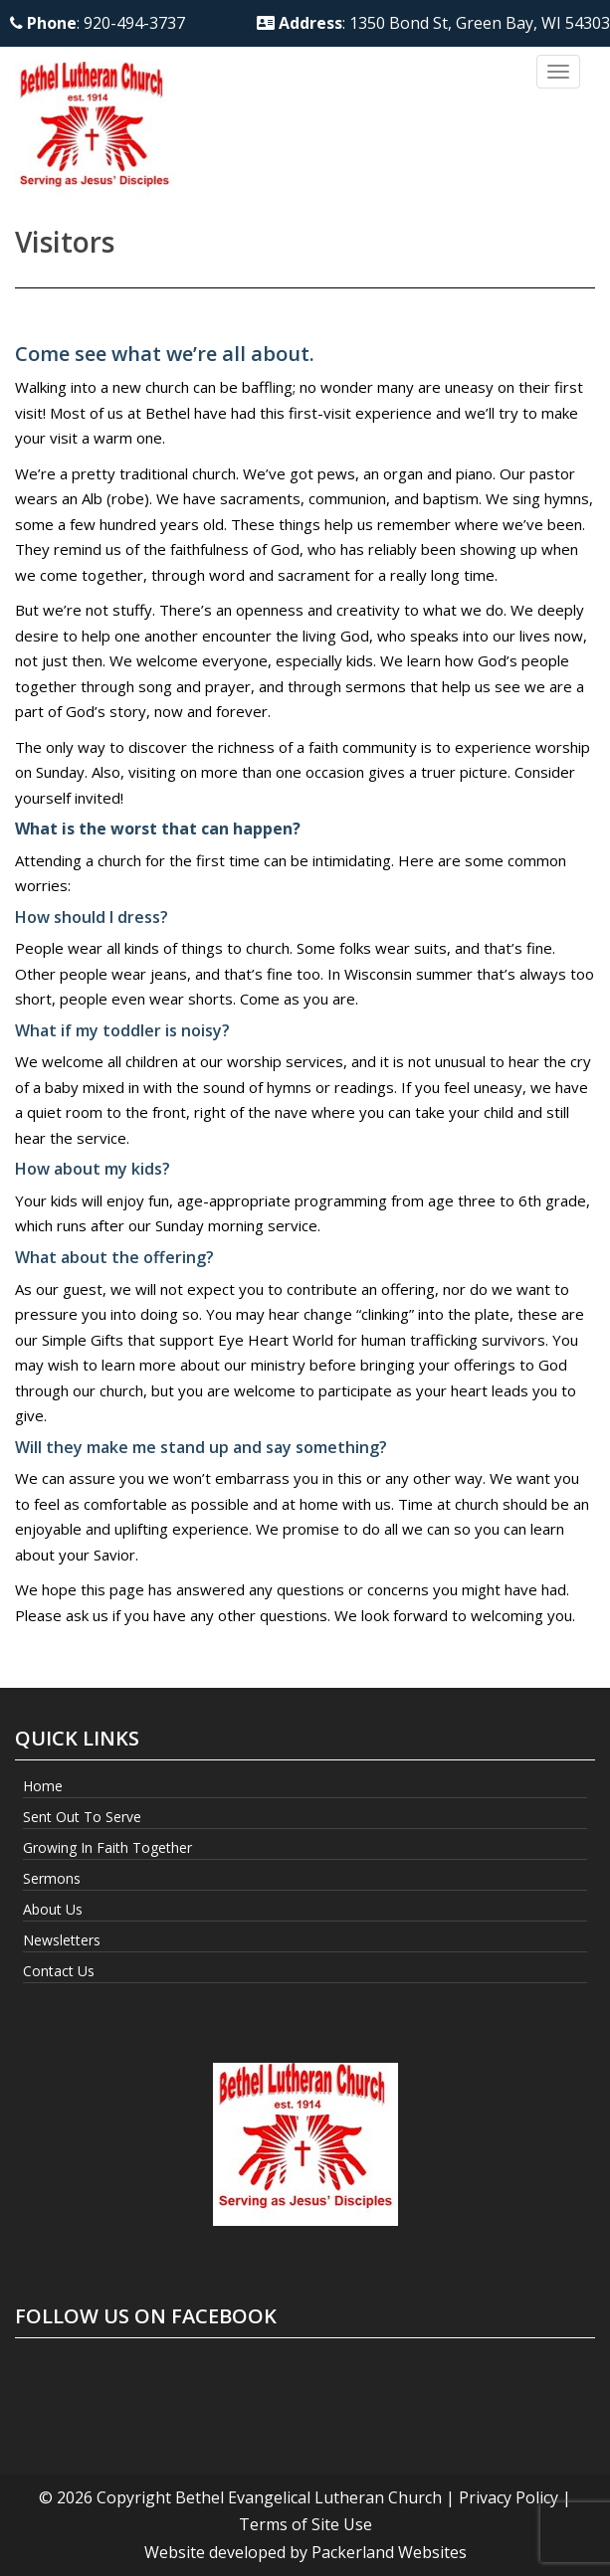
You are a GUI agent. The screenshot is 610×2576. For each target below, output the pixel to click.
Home (43, 1785)
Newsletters (62, 1940)
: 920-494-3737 (97, 23)
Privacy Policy (508, 2497)
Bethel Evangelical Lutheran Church (308, 2497)
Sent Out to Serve (82, 1816)
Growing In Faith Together (107, 1847)
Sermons (52, 1878)
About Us (53, 1909)
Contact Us (59, 1970)
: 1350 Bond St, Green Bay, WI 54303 (433, 23)
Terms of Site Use (305, 2524)
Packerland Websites (389, 2552)
